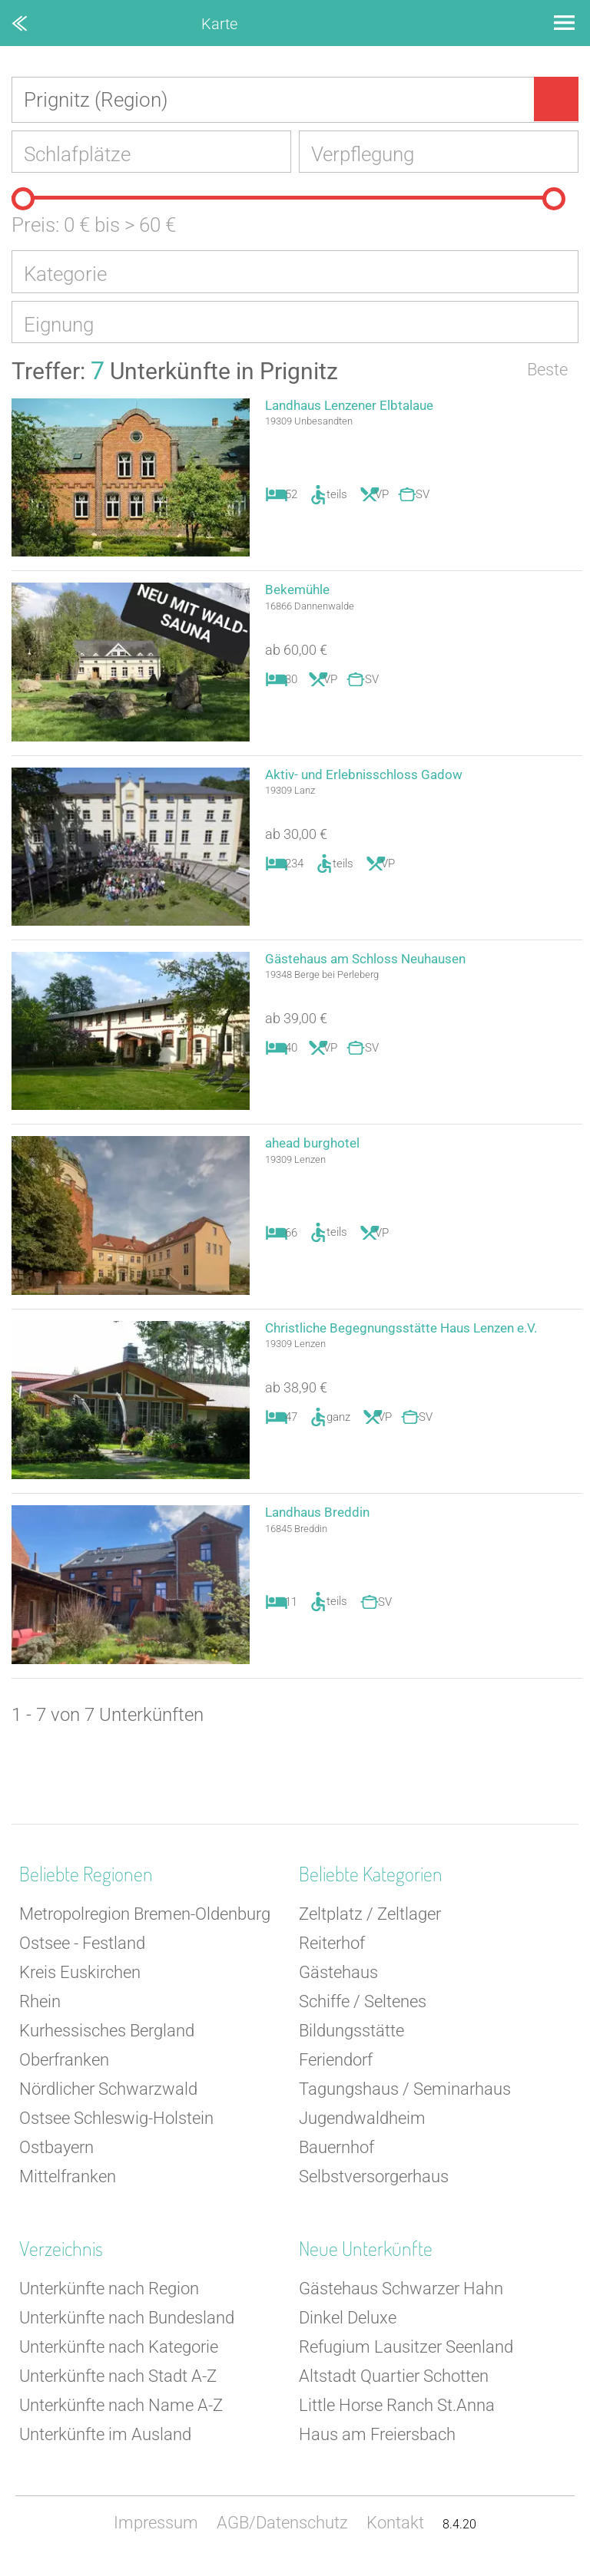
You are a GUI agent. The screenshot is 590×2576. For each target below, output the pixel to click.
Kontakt (395, 2533)
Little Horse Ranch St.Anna (397, 2416)
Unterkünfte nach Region (109, 2299)
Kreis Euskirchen (80, 1983)
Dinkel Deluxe (347, 2328)
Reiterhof (332, 1953)
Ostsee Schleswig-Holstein (116, 2128)
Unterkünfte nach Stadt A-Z (118, 2386)
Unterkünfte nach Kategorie (118, 2357)
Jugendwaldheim (362, 2128)
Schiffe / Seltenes (362, 2012)
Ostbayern (56, 2158)
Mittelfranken (67, 2187)
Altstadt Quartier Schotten (394, 2386)
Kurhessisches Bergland (106, 2041)
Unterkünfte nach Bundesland (126, 2328)
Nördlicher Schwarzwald (108, 2099)
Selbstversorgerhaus (374, 2187)
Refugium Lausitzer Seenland (406, 2357)
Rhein (40, 2012)
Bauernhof (336, 2158)
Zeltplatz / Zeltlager (370, 1924)
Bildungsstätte (351, 2041)
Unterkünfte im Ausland (105, 2445)
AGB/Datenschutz (282, 2533)
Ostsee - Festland (82, 1953)
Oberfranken (64, 2070)
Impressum (156, 2533)
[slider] (23, 202)
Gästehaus (338, 1983)
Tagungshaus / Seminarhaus (405, 2099)
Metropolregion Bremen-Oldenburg (144, 1924)
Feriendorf (336, 2070)
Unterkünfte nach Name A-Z (121, 2416)
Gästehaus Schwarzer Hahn (401, 2299)
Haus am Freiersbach (377, 2445)
